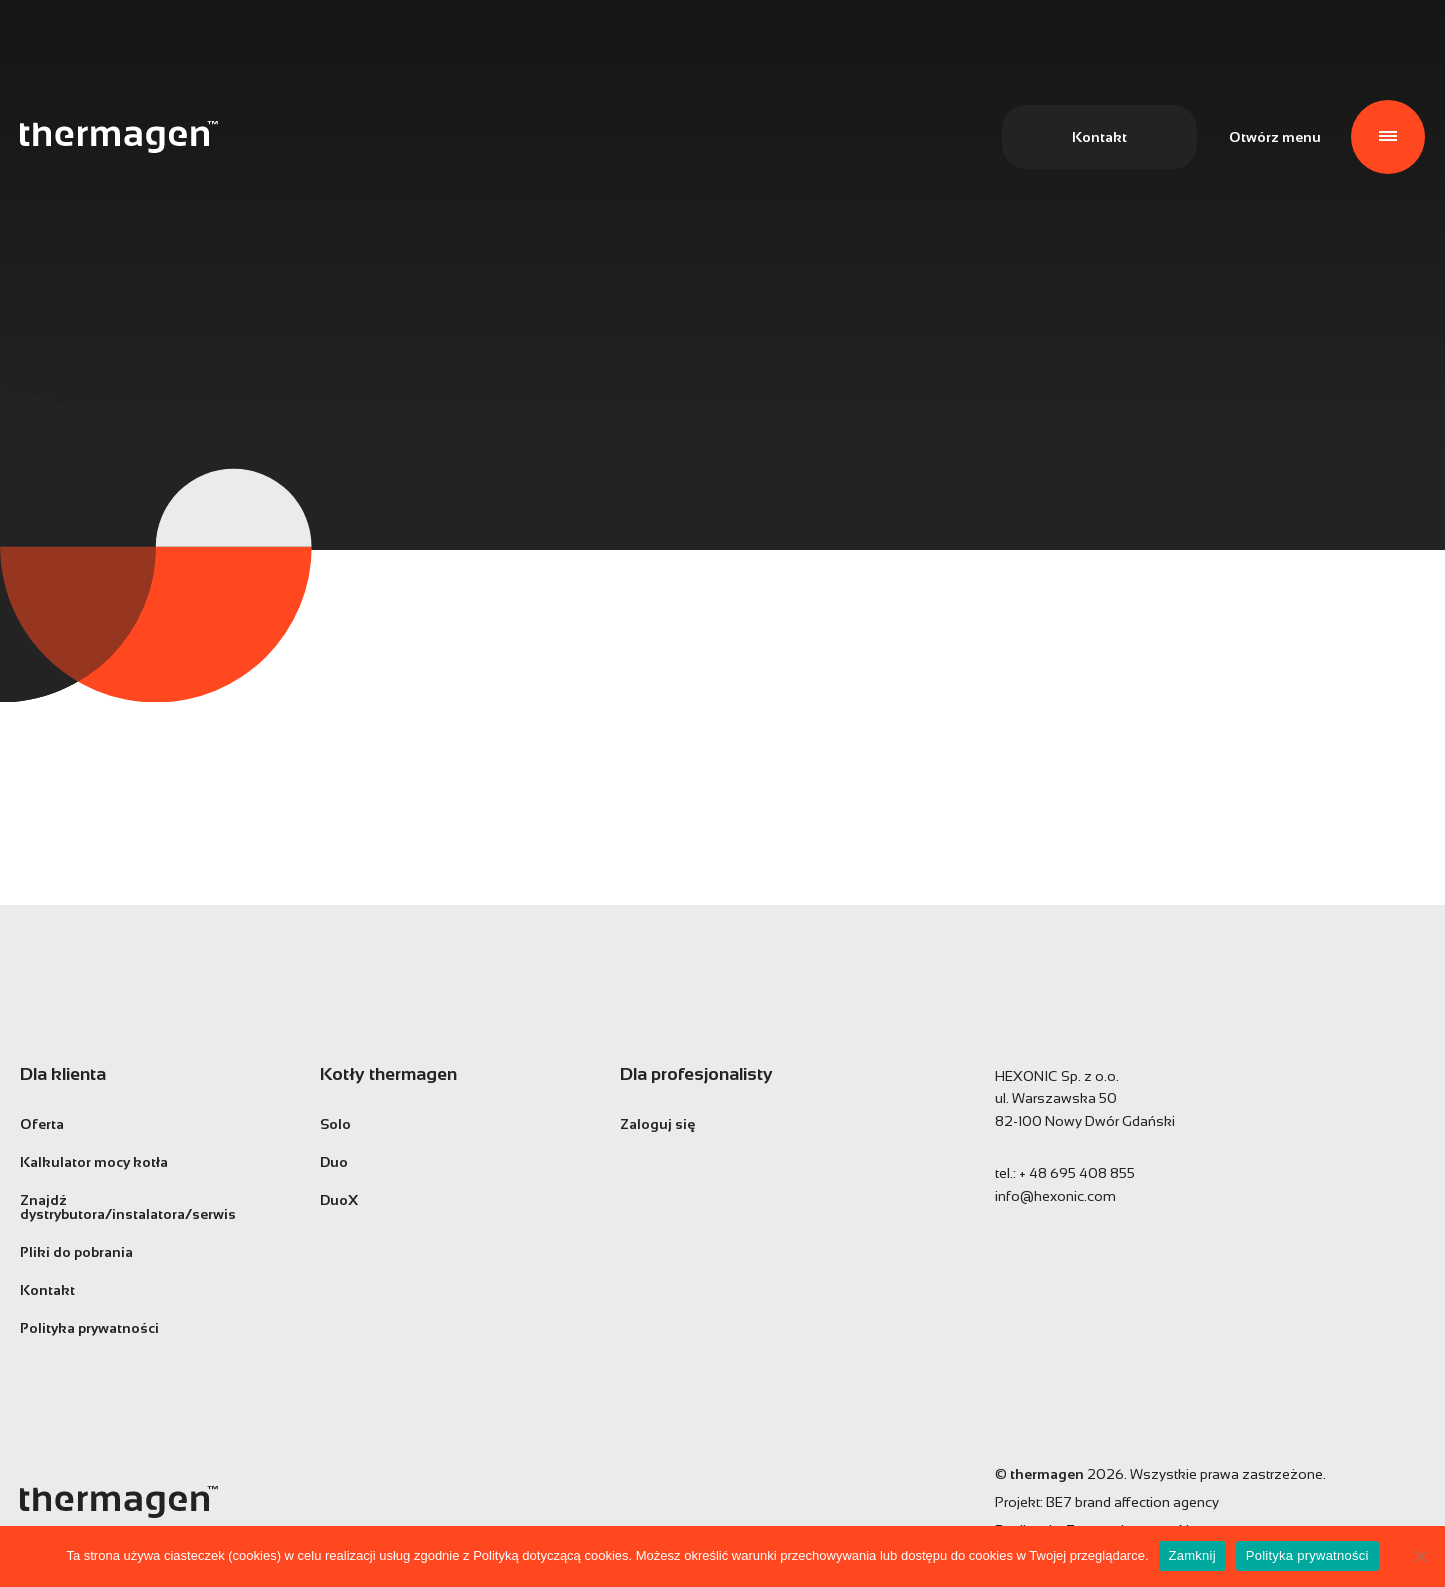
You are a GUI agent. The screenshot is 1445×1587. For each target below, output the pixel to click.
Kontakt (1099, 137)
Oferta (42, 1124)
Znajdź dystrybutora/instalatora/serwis (128, 1207)
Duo (334, 1162)
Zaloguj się (657, 1124)
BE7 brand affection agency (1132, 1502)
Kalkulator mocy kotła (94, 1162)
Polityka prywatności (89, 1328)
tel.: (1065, 1173)
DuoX (339, 1200)
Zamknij (1192, 1555)
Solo (335, 1124)
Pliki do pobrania (76, 1252)
